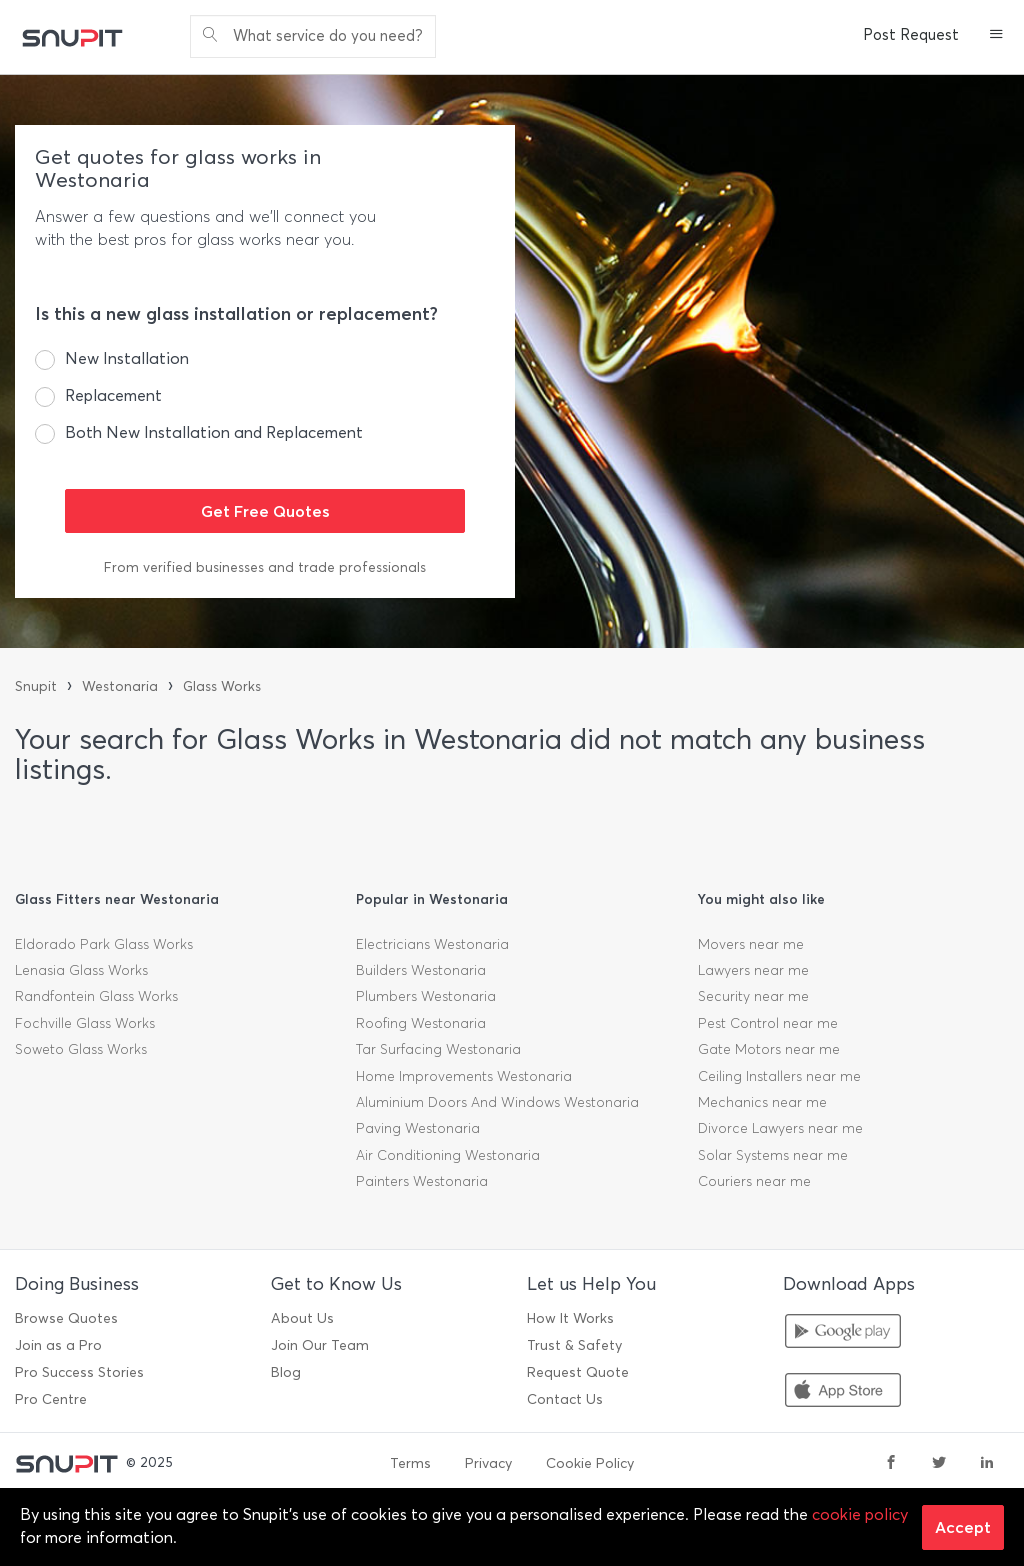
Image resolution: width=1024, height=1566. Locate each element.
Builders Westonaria (421, 970)
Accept (963, 1527)
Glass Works (222, 686)
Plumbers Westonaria (426, 996)
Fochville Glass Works (85, 1023)
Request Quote (578, 1372)
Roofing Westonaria (421, 1023)
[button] (996, 36)
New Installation (127, 358)
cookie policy (860, 1514)
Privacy (488, 1463)
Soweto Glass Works (81, 1049)
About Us (302, 1318)
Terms (410, 1463)
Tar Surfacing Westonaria (438, 1049)
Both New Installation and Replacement (214, 432)
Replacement (113, 395)
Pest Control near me (768, 1023)
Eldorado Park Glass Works (104, 944)
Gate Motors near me (769, 1049)
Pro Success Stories (79, 1372)
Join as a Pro (58, 1345)
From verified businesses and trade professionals (265, 567)
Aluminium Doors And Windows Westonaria (497, 1102)
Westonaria (120, 686)
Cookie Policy (590, 1463)
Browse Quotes (66, 1318)
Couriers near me (754, 1181)
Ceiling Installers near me (779, 1076)
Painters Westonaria (422, 1181)
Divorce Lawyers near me (780, 1128)
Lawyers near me (753, 970)
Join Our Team (320, 1345)
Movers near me (751, 944)
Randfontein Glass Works (96, 996)
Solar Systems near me (773, 1155)
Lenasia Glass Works (81, 970)
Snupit (36, 686)
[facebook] (891, 1464)
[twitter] (939, 1464)
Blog (286, 1372)
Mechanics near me (762, 1102)
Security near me (753, 996)
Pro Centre (51, 1399)
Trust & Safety (574, 1345)
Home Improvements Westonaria (464, 1076)
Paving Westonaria (418, 1128)
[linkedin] (987, 1464)
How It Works (570, 1318)
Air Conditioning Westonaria (448, 1155)
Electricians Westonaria (432, 944)
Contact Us (565, 1399)
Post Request (911, 35)
